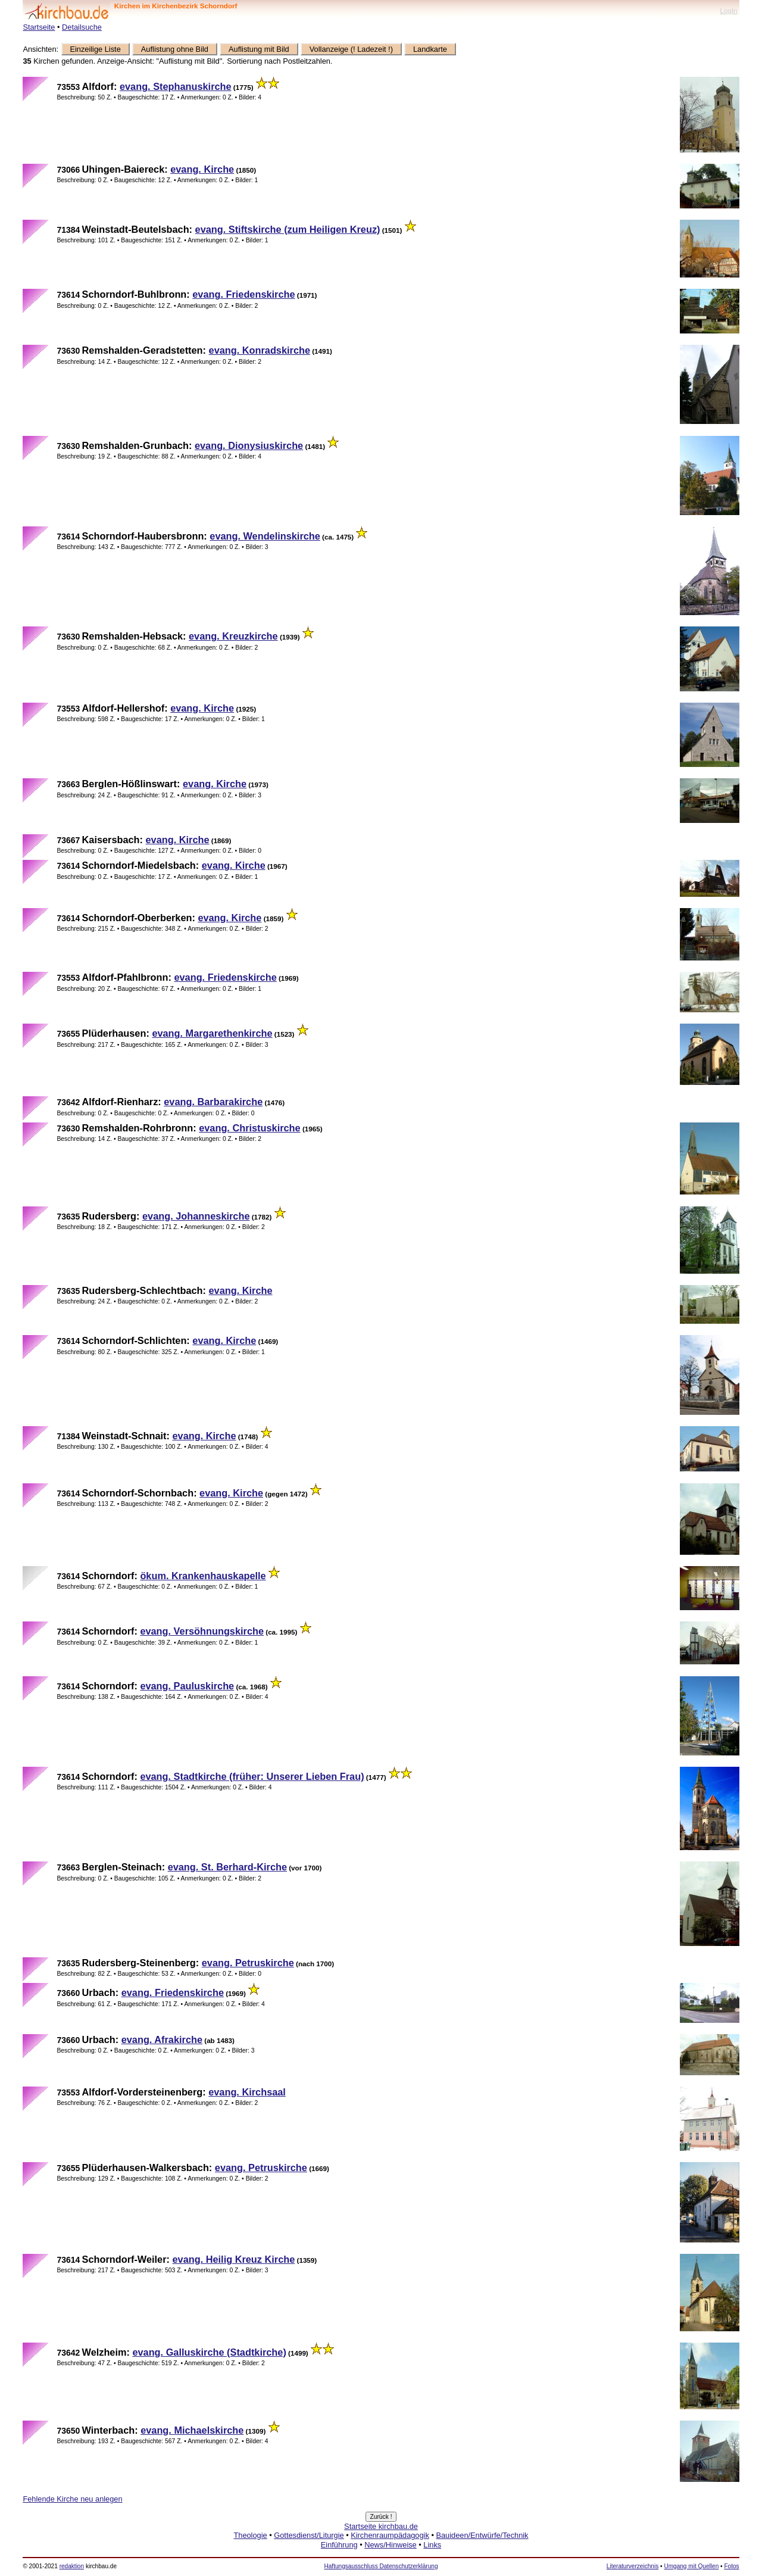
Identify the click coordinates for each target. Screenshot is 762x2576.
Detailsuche (82, 27)
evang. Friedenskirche (243, 294)
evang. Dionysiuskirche (249, 445)
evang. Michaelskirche (191, 2430)
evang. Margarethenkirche (212, 1033)
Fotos (731, 2566)
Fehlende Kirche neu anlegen (72, 2498)
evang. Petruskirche (248, 1962)
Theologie (250, 2535)
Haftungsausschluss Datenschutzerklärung (381, 2566)
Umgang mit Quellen (691, 2566)
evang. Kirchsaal (247, 2092)
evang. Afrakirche (161, 2039)
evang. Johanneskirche (195, 1216)
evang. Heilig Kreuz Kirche (234, 2259)
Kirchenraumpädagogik (390, 2535)
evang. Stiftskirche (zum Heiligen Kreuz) (287, 229)
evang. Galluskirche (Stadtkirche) (209, 2352)
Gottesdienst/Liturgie (308, 2535)
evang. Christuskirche (249, 1127)
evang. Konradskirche (259, 350)
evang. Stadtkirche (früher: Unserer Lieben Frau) (252, 1776)
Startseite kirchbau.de (381, 2526)
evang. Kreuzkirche (233, 636)
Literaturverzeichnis (632, 2566)
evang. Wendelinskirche (265, 536)
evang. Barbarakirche (213, 1101)
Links (432, 2544)
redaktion (72, 2566)
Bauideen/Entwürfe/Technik (482, 2535)
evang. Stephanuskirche (176, 86)
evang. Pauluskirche (187, 1685)
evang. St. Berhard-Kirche (227, 1866)
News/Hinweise (390, 2544)
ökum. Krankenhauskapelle (203, 1575)
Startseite (39, 27)
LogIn (728, 10)
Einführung (339, 2544)
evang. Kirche (202, 169)
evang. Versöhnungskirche (202, 1631)
